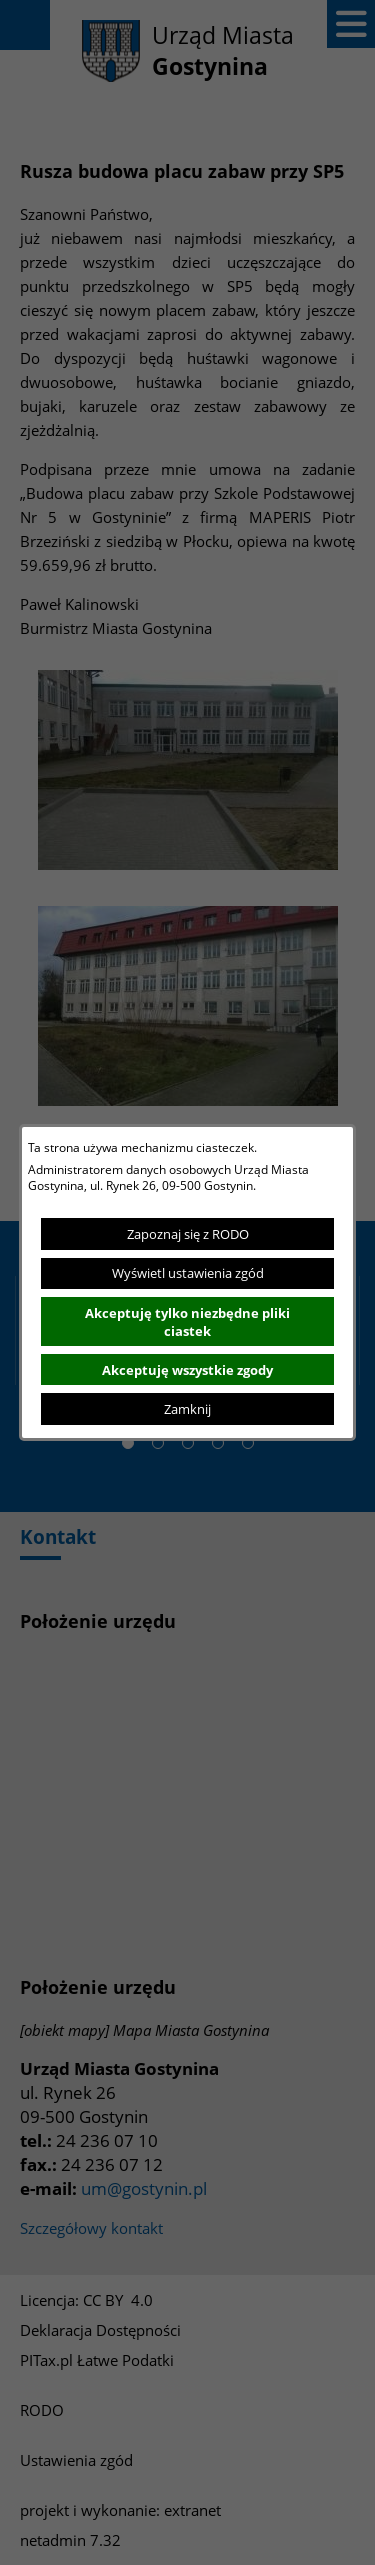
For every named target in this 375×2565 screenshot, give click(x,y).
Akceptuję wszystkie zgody (187, 1370)
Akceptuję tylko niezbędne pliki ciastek (187, 1322)
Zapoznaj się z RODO (188, 1234)
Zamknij (187, 1409)
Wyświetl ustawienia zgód (188, 1273)
